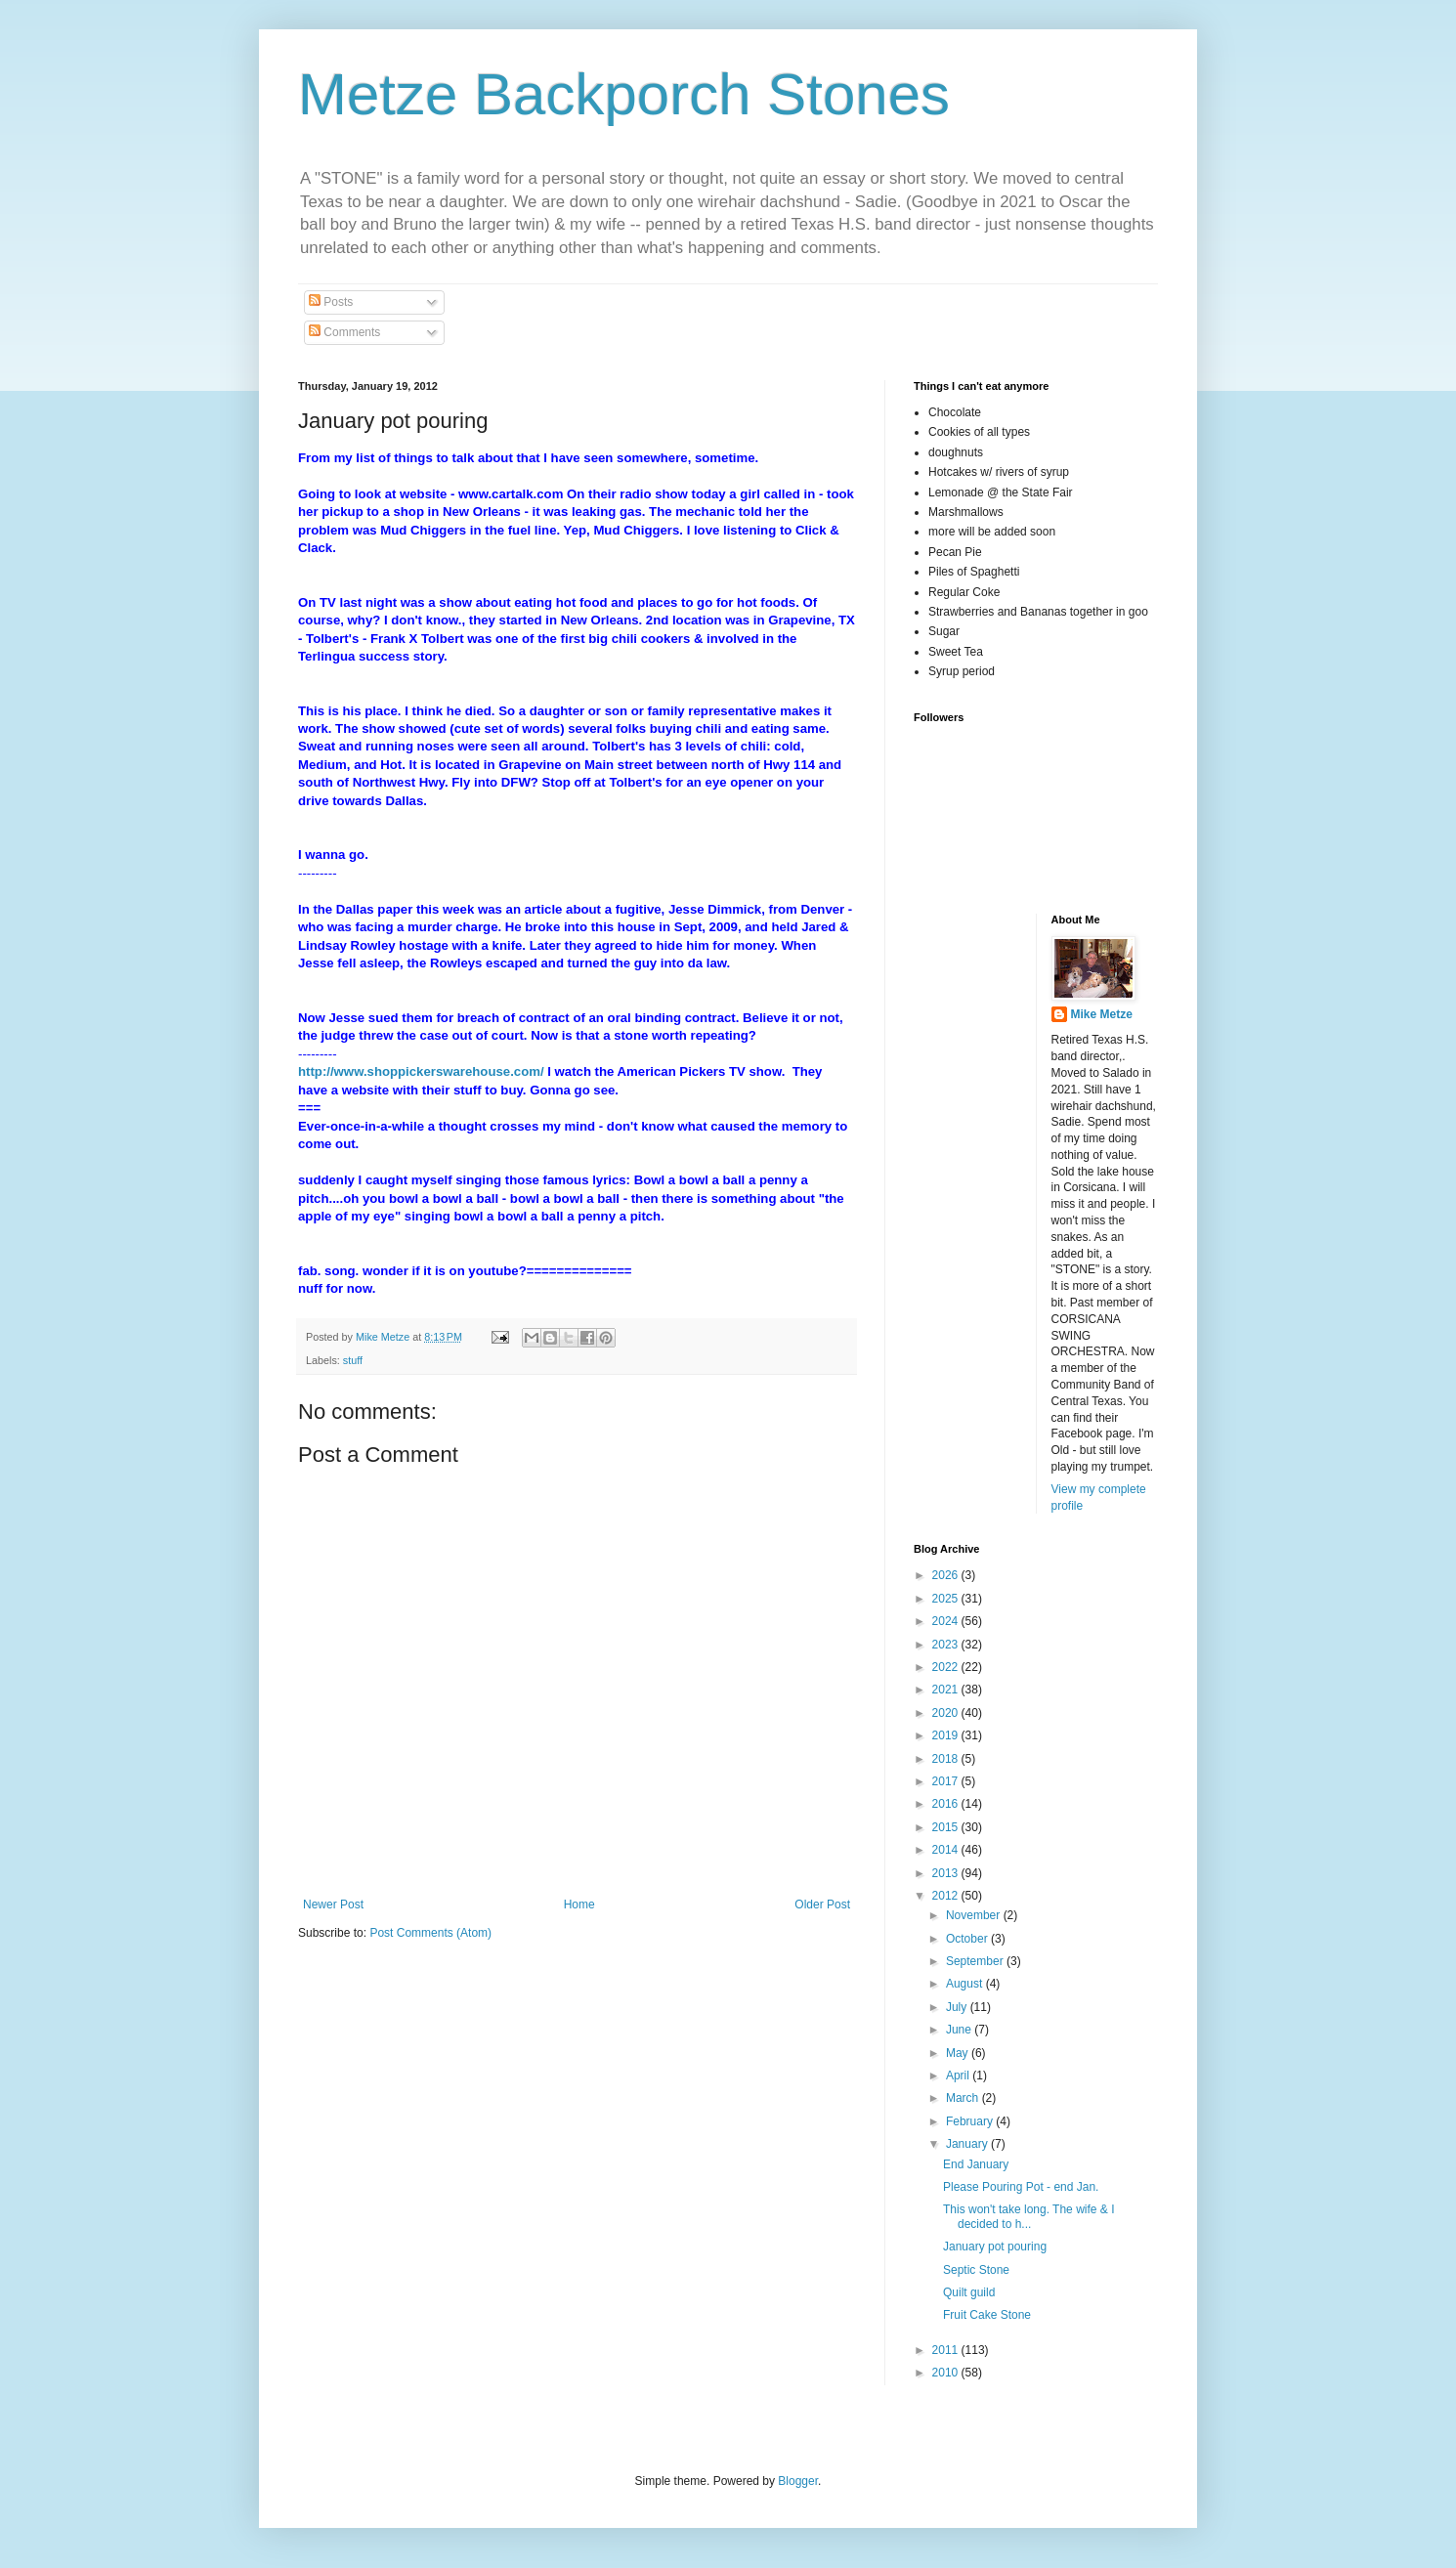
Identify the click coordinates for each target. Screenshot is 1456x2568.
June (960, 2029)
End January (975, 2164)
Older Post (822, 1904)
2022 (947, 1667)
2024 (947, 1621)
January (968, 2144)
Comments (344, 332)
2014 (947, 1850)
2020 (947, 1713)
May (958, 2053)
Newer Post (333, 1904)
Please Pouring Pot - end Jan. (1020, 2187)
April (959, 2075)
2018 (947, 1759)
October (968, 1939)
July (958, 2007)
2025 (947, 1598)
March (964, 2098)
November (975, 1915)
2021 (947, 1689)
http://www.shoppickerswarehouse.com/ (421, 1071)
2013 (947, 1873)
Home (579, 1904)
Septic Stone (976, 2270)
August (966, 1983)
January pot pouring (995, 2246)
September (976, 1961)
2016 (947, 1804)
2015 (947, 1827)
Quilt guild (969, 2292)
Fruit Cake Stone (987, 2315)
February (971, 2121)
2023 (947, 1644)
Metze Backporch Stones (624, 94)
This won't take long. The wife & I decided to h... (1029, 2216)
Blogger (798, 2481)
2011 (947, 2350)
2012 (947, 1896)
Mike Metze (1102, 1014)
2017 (947, 1781)
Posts (331, 302)
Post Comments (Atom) (430, 1933)
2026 (947, 1575)
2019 (947, 1735)
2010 (947, 2372)
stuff (353, 1360)
